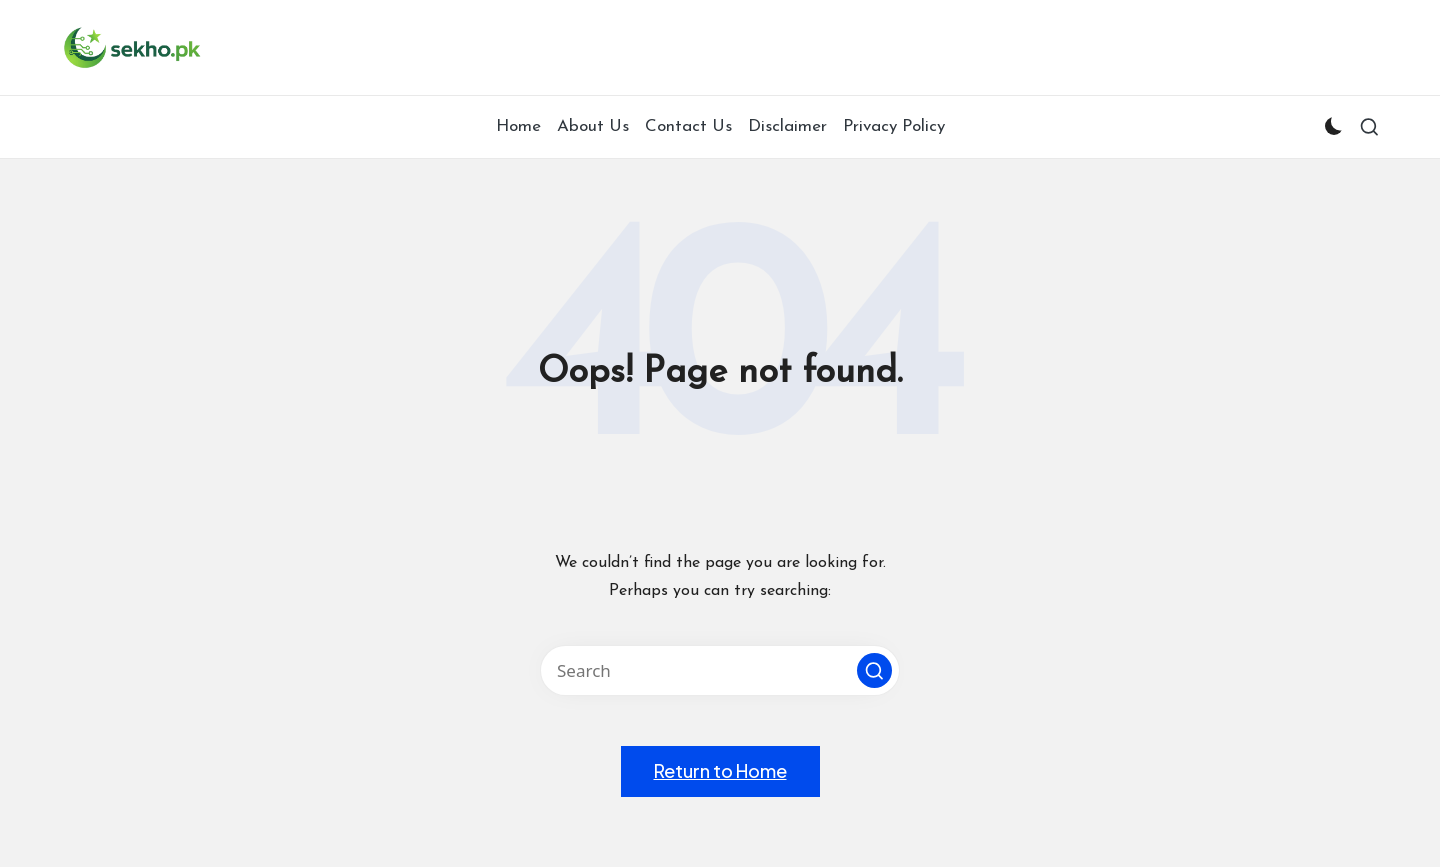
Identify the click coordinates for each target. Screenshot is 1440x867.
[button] (874, 670)
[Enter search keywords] (720, 670)
